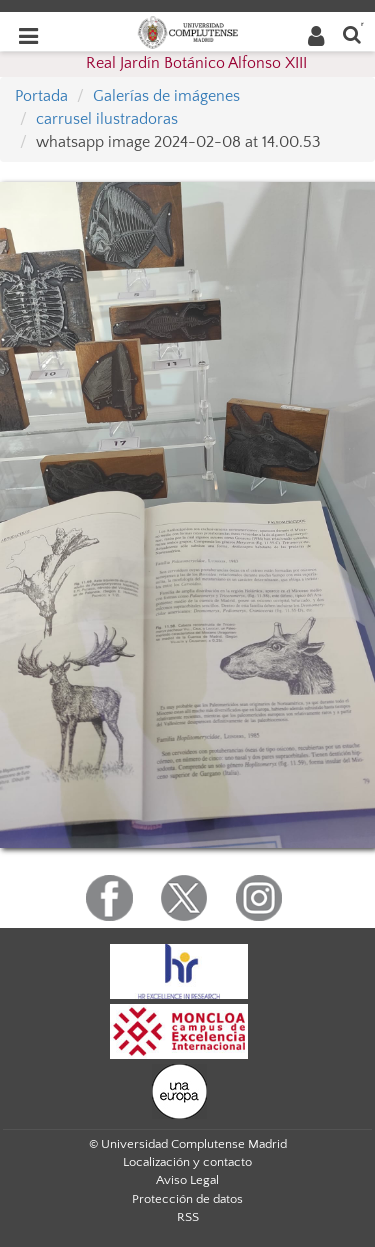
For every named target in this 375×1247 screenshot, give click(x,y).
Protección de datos (187, 1199)
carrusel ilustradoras (107, 119)
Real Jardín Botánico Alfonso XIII (196, 63)
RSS (188, 1217)
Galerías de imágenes (166, 96)
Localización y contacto (187, 1162)
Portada (41, 96)
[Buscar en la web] (352, 33)
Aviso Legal (187, 1180)
